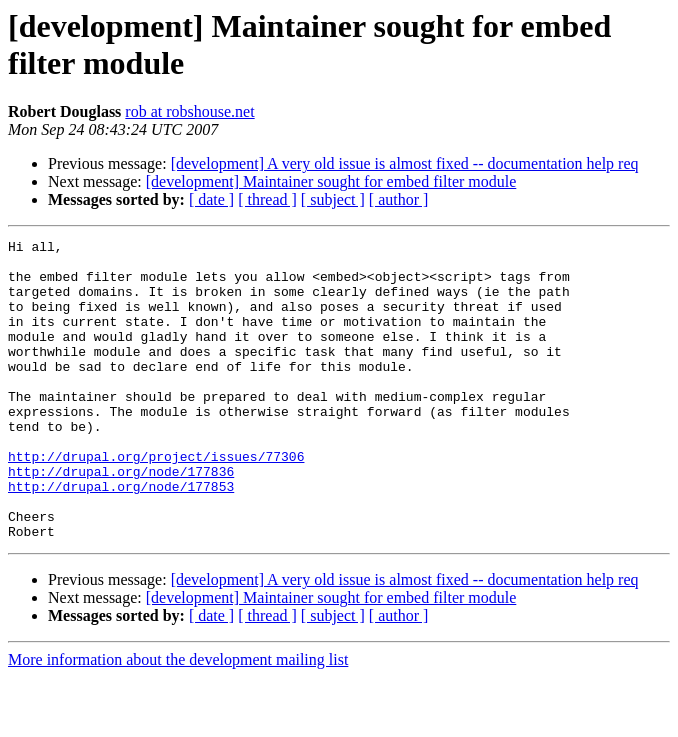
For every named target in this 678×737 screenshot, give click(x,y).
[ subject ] (333, 199)
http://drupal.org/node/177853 (121, 537)
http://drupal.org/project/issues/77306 (156, 501)
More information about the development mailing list (178, 719)
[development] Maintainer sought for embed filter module (331, 181)
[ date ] (211, 199)
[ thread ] (267, 199)
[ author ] (399, 199)
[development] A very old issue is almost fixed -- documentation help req (405, 163)
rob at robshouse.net (189, 111)
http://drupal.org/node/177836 (121, 519)
